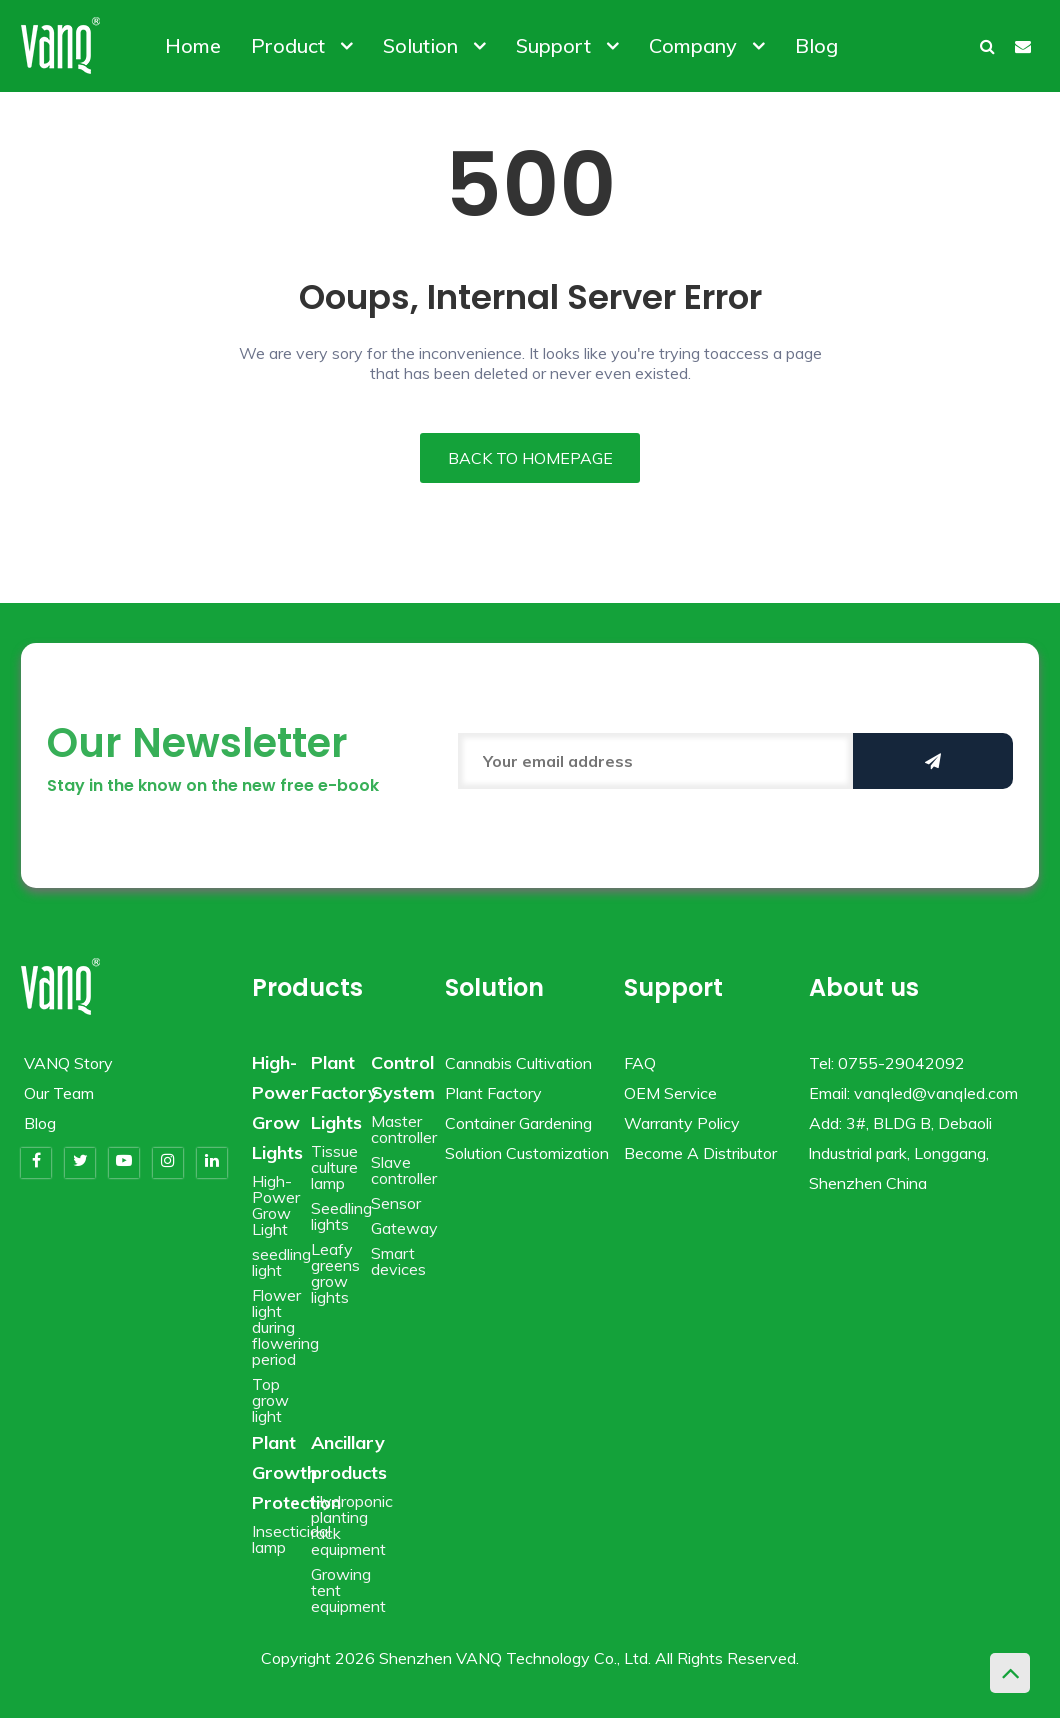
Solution (434, 45)
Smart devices (398, 1261)
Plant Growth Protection (296, 1472)
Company (707, 45)
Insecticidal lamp (291, 1539)
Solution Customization (527, 1153)
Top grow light (270, 1400)
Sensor (396, 1203)
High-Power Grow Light (276, 1205)
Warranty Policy (682, 1123)
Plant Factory (493, 1093)
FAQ (640, 1063)
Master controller (404, 1129)
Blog (816, 45)
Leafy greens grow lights (335, 1273)
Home (193, 45)
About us (864, 987)
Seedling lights (341, 1216)
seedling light (281, 1262)
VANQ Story (68, 1063)
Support (567, 45)
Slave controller (404, 1170)
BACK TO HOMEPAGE (530, 458)
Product (302, 45)
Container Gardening (518, 1123)
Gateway (404, 1228)
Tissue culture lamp (334, 1167)
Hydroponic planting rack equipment (352, 1525)
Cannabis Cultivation (518, 1063)
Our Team (59, 1093)
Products (307, 987)
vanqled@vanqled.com (936, 1093)
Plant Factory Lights (344, 1092)
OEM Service (670, 1093)
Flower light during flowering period (285, 1327)
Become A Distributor (700, 1153)
